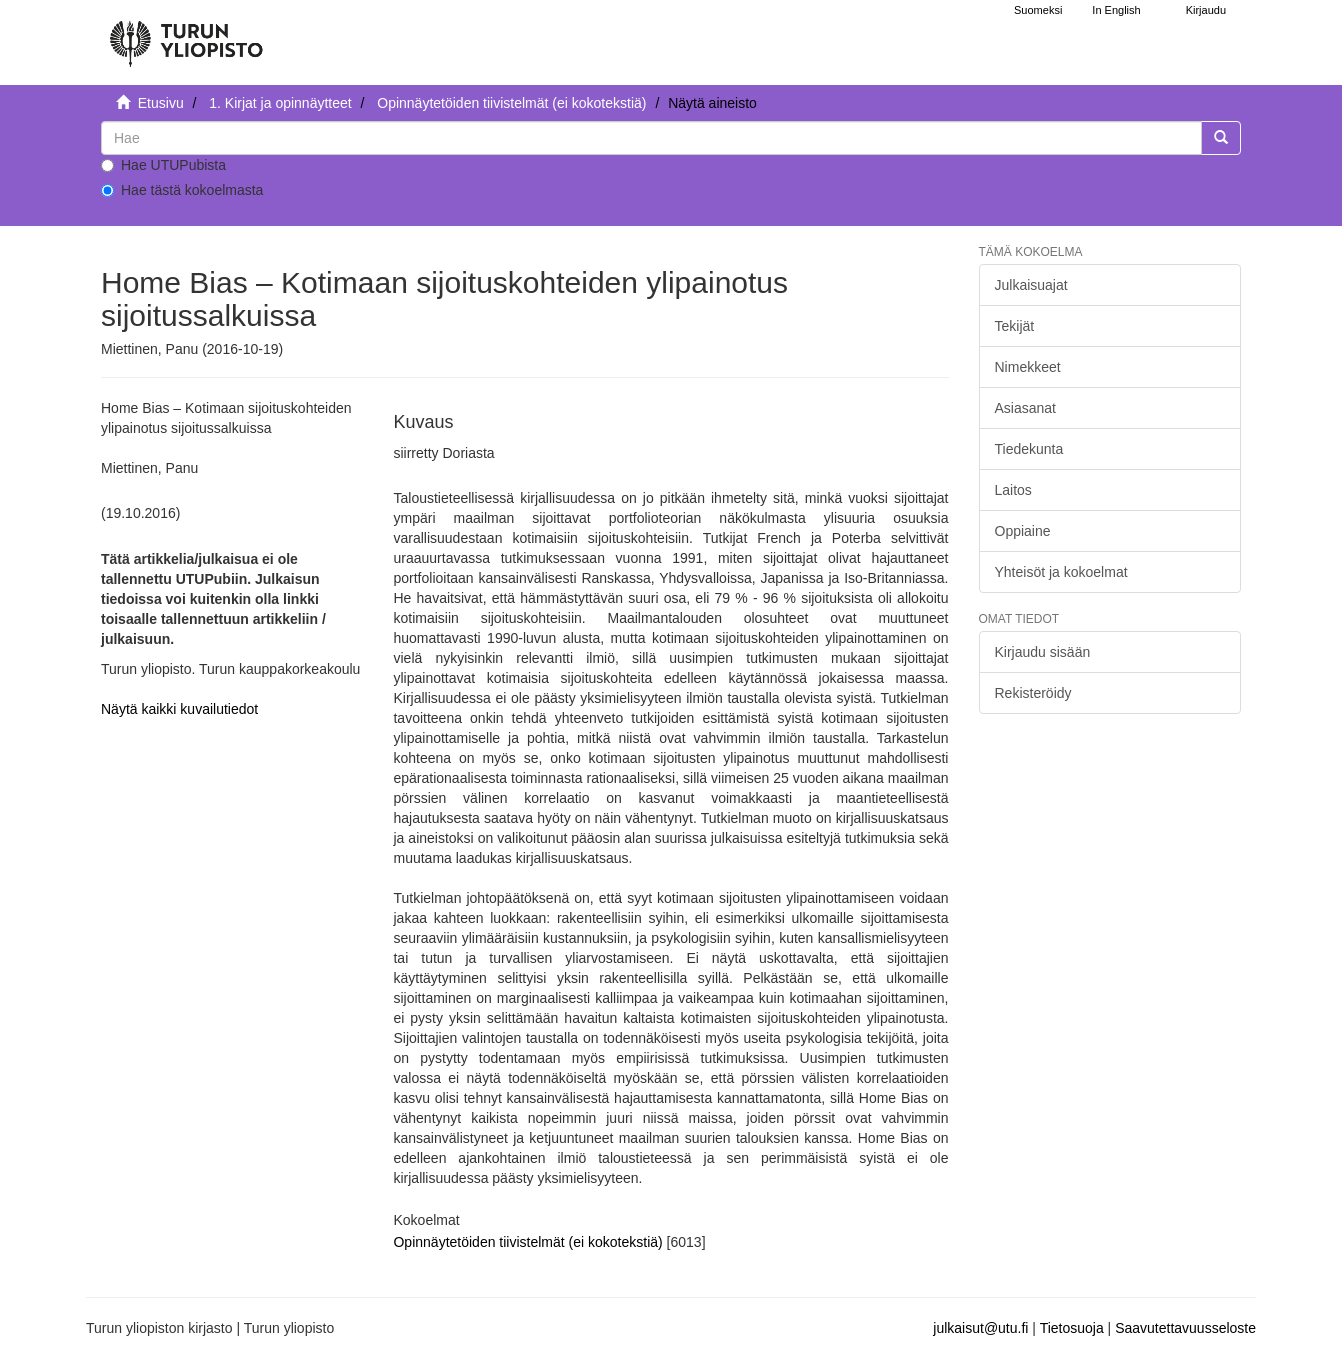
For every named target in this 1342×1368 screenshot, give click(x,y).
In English (1116, 10)
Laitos (1013, 490)
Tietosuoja (1072, 1328)
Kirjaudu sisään (1043, 652)
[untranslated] (651, 138)
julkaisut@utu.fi (980, 1328)
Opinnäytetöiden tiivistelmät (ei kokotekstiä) (511, 103)
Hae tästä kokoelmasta (182, 190)
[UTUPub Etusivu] (186, 35)
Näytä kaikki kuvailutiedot (179, 709)
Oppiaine (1023, 531)
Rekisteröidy (1033, 693)
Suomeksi (1038, 10)
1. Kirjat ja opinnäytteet (280, 103)
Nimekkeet (1028, 367)
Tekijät (1015, 326)
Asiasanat (1025, 408)
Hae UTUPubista (163, 165)
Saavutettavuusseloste (1185, 1328)
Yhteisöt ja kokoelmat (1061, 572)
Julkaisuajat (1031, 285)
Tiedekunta (1029, 449)
